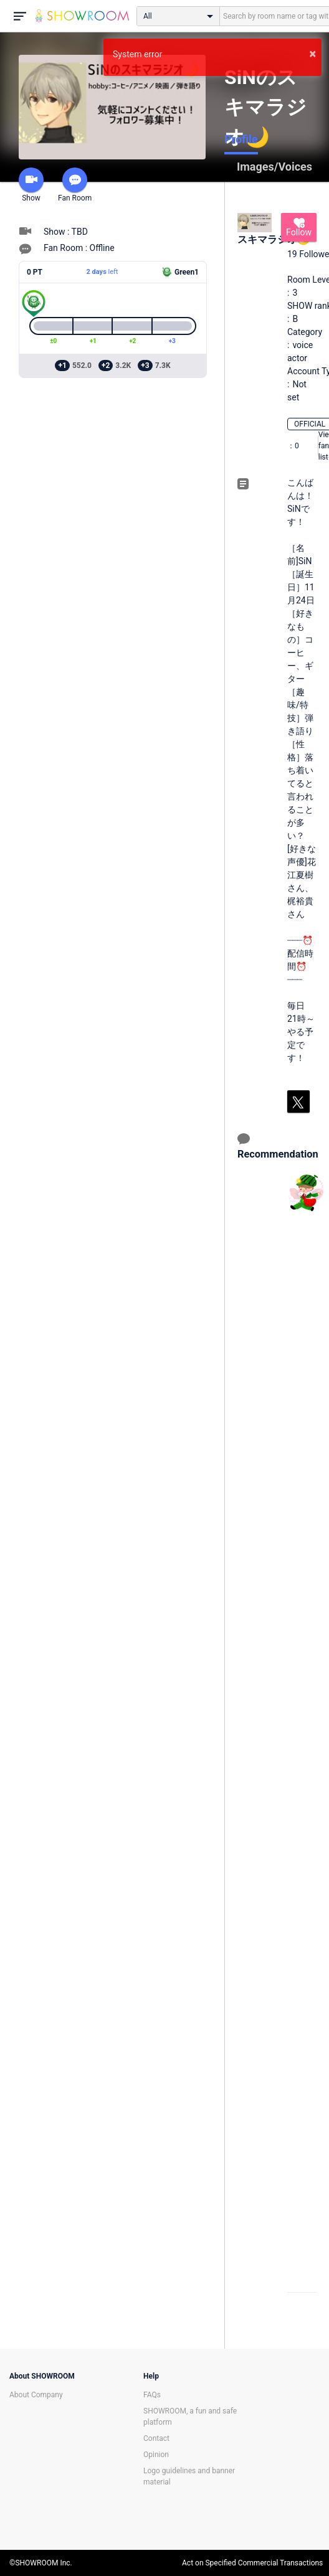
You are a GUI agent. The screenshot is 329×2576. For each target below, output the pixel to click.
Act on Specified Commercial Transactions (252, 2563)
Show (31, 184)
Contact (156, 2438)
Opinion (156, 2454)
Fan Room (75, 184)
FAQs (152, 2394)
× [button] (312, 53)
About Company (36, 2394)
